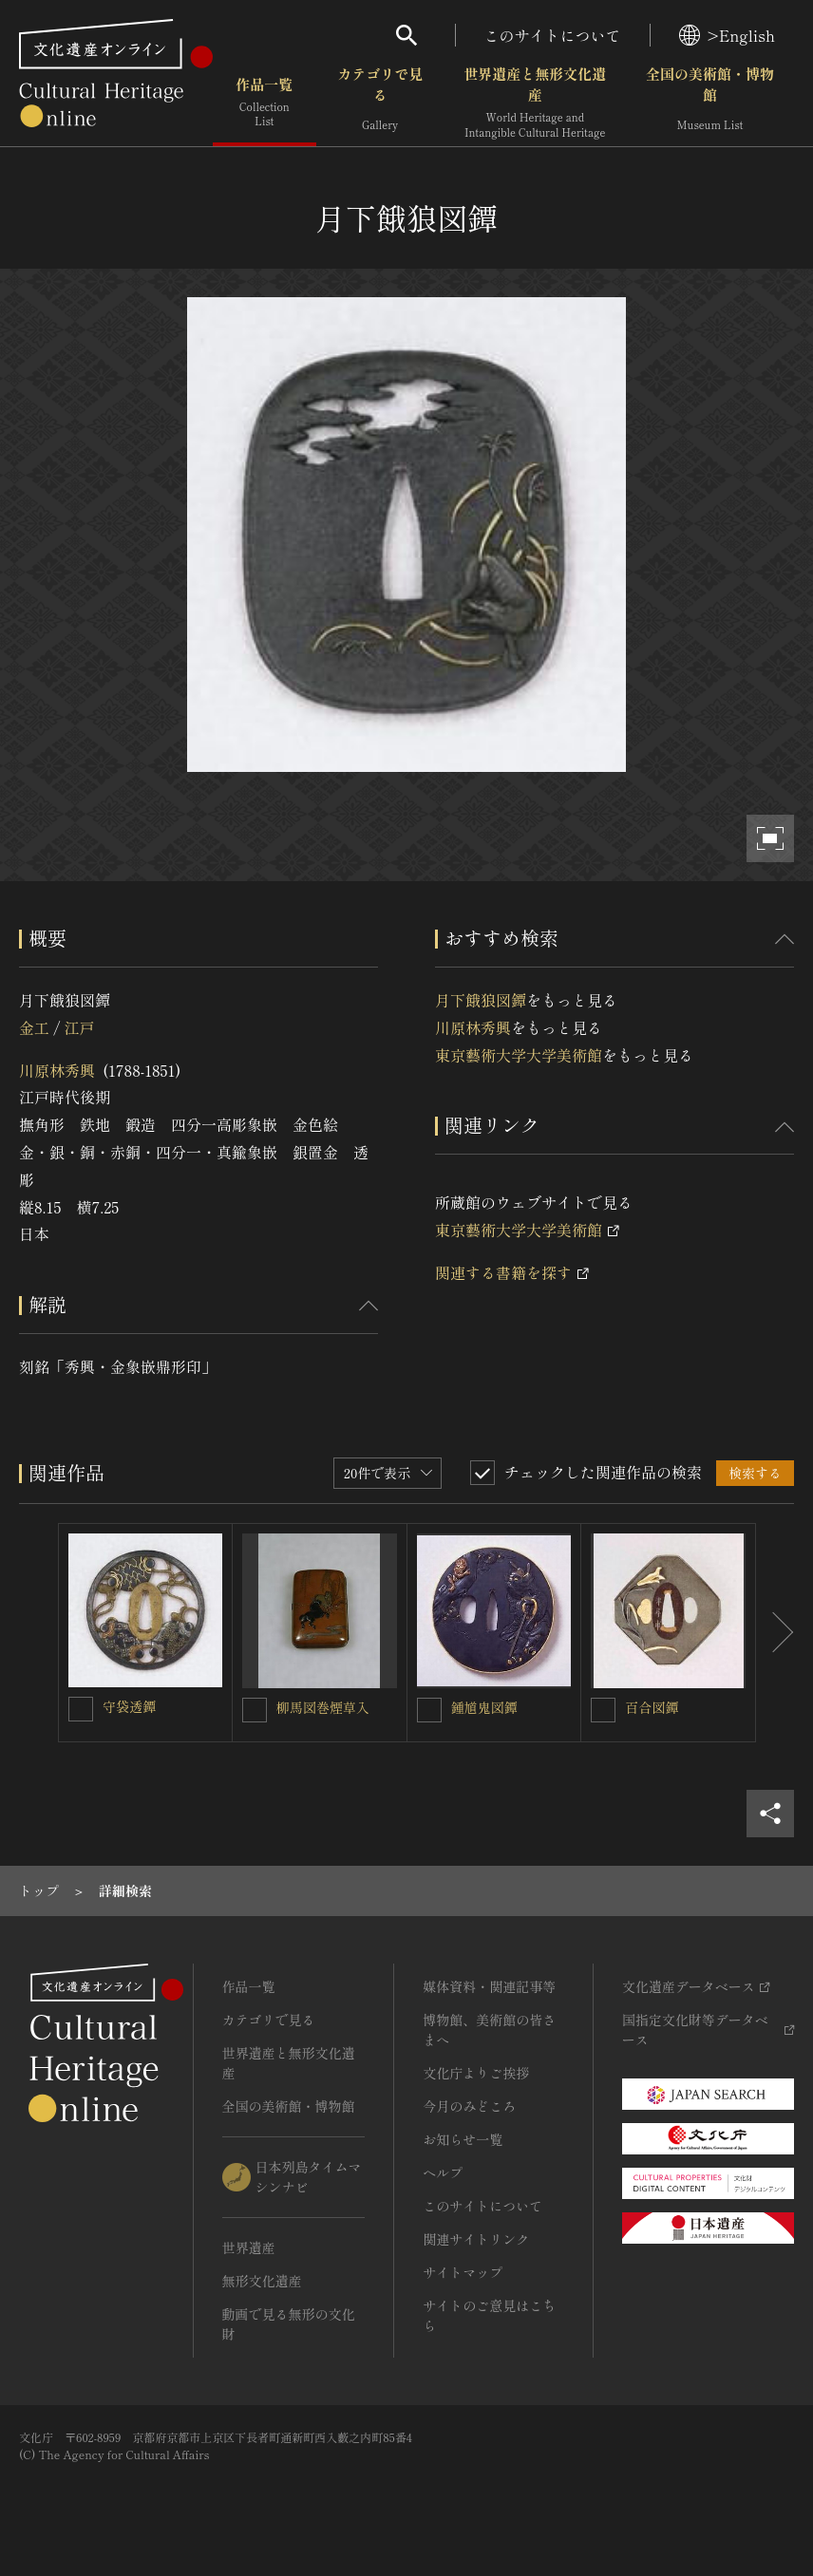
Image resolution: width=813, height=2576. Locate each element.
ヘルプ (443, 2172)
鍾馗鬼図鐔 (484, 1707)
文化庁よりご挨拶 (476, 2072)
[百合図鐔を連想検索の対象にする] (603, 1710)
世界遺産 (248, 2247)
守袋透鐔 (129, 1706)
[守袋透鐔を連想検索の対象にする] (80, 1709)
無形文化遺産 (262, 2280)
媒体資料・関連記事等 (489, 1986)
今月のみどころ (469, 2106)
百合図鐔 (651, 1707)
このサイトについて (552, 35)
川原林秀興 (57, 1070)
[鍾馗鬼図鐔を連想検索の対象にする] (429, 1710)
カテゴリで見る (380, 104)
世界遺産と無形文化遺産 (534, 104)
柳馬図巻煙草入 (322, 1707)
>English (727, 35)
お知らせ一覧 (462, 2139)
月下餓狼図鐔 (480, 999)
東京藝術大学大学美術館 (518, 1055)
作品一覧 (264, 104)
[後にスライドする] (775, 1632)
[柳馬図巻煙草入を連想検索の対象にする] (254, 1710)
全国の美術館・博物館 (710, 104)
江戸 (79, 1027)
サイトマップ (462, 2272)
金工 (34, 1027)
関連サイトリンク (476, 2238)
